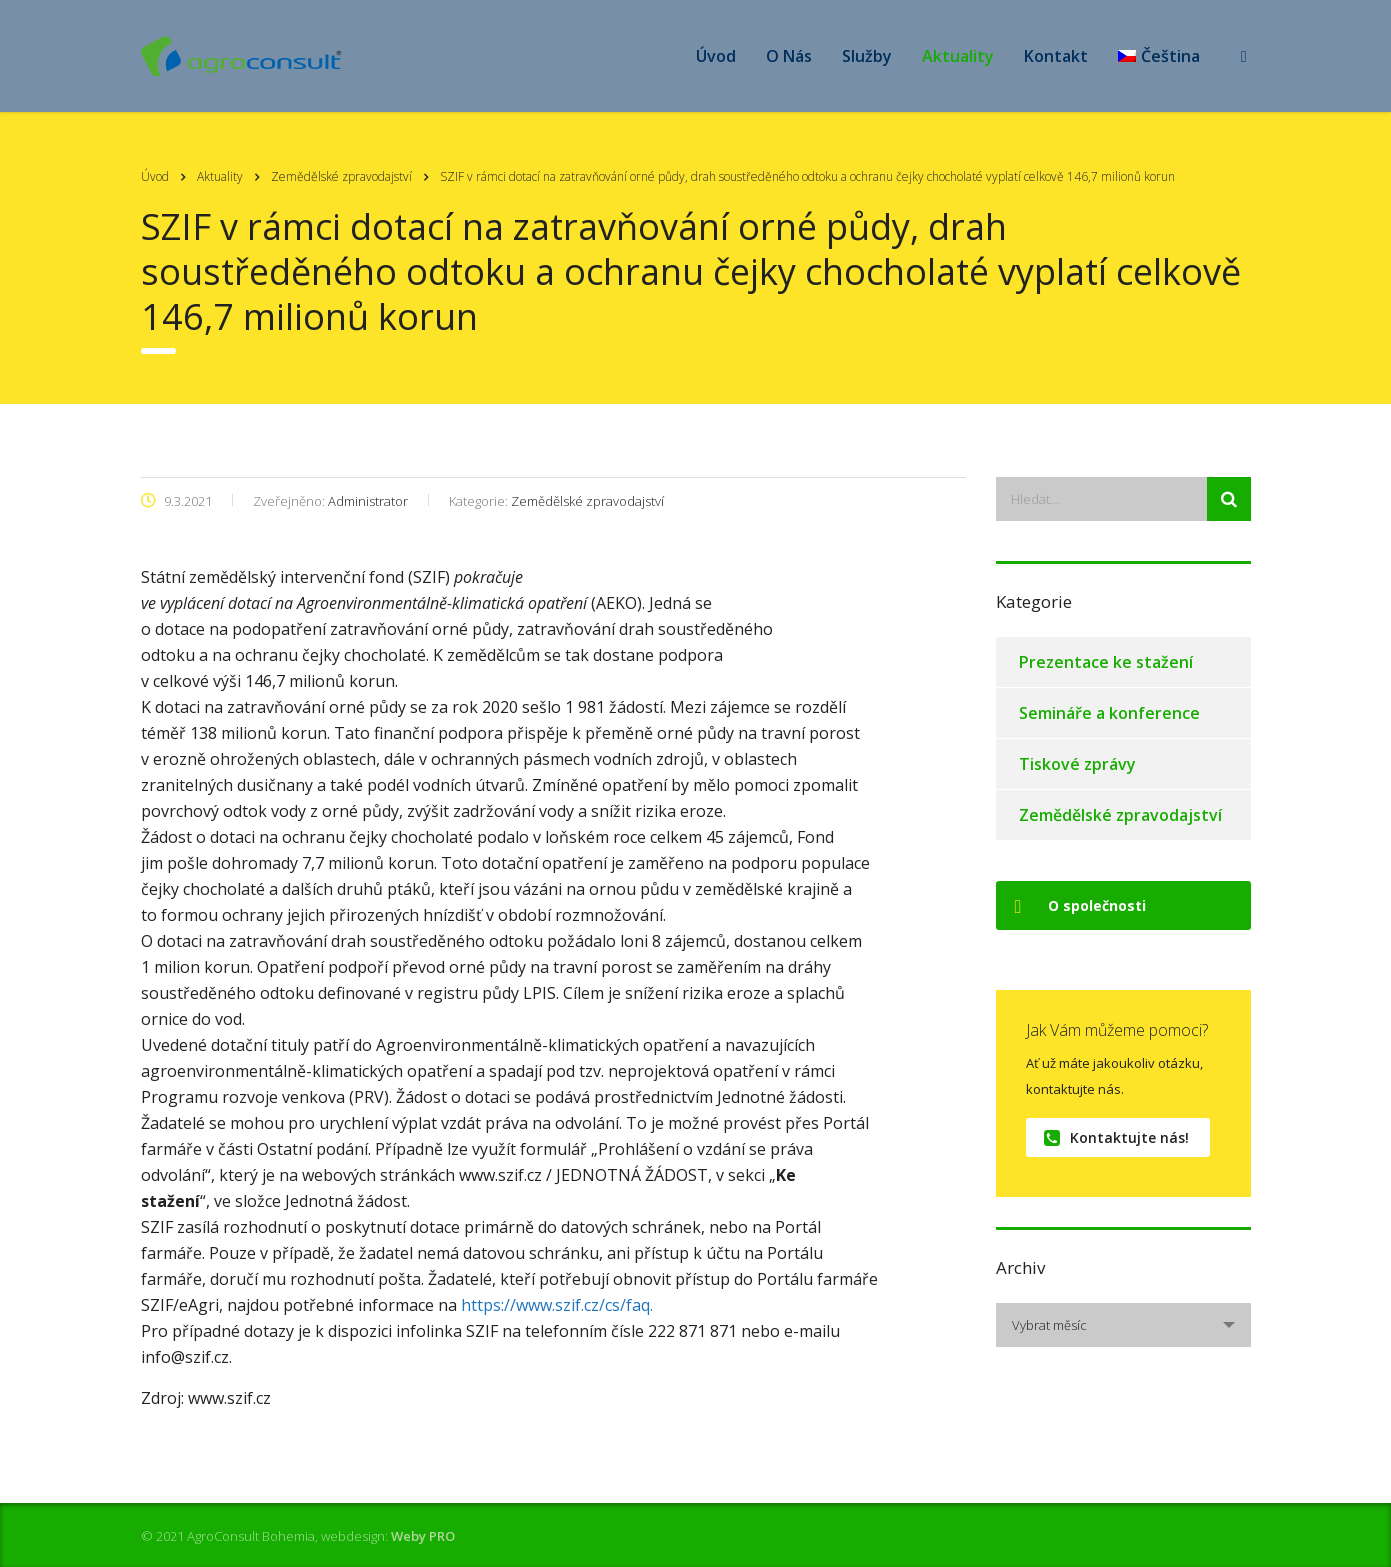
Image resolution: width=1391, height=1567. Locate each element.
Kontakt (1056, 56)
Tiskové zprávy (1077, 764)
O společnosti (1080, 905)
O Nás (789, 56)
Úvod (716, 56)
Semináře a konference (1109, 713)
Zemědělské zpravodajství (1120, 815)
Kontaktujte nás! (1116, 1137)
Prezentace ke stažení (1106, 662)
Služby (867, 56)
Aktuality (958, 56)
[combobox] (1123, 1325)
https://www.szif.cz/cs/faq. (557, 1305)
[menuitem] (1159, 56)
